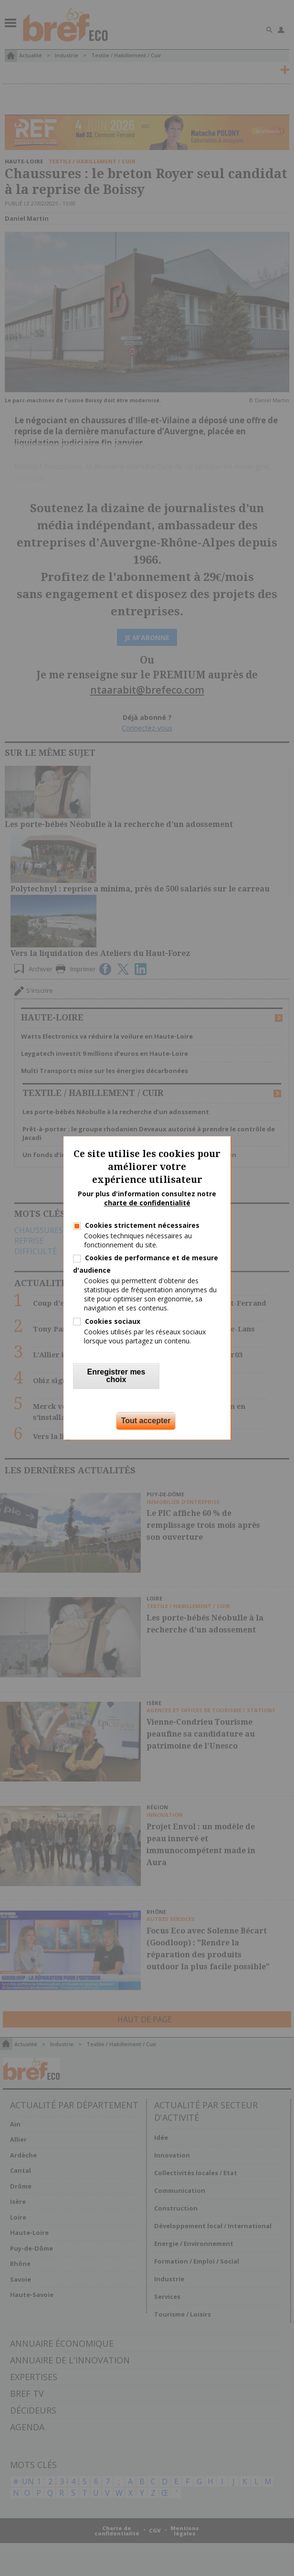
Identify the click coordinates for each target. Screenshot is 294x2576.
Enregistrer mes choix (116, 1376)
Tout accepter (146, 1421)
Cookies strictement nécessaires (142, 1225)
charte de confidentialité (147, 1203)
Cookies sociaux (112, 1321)
